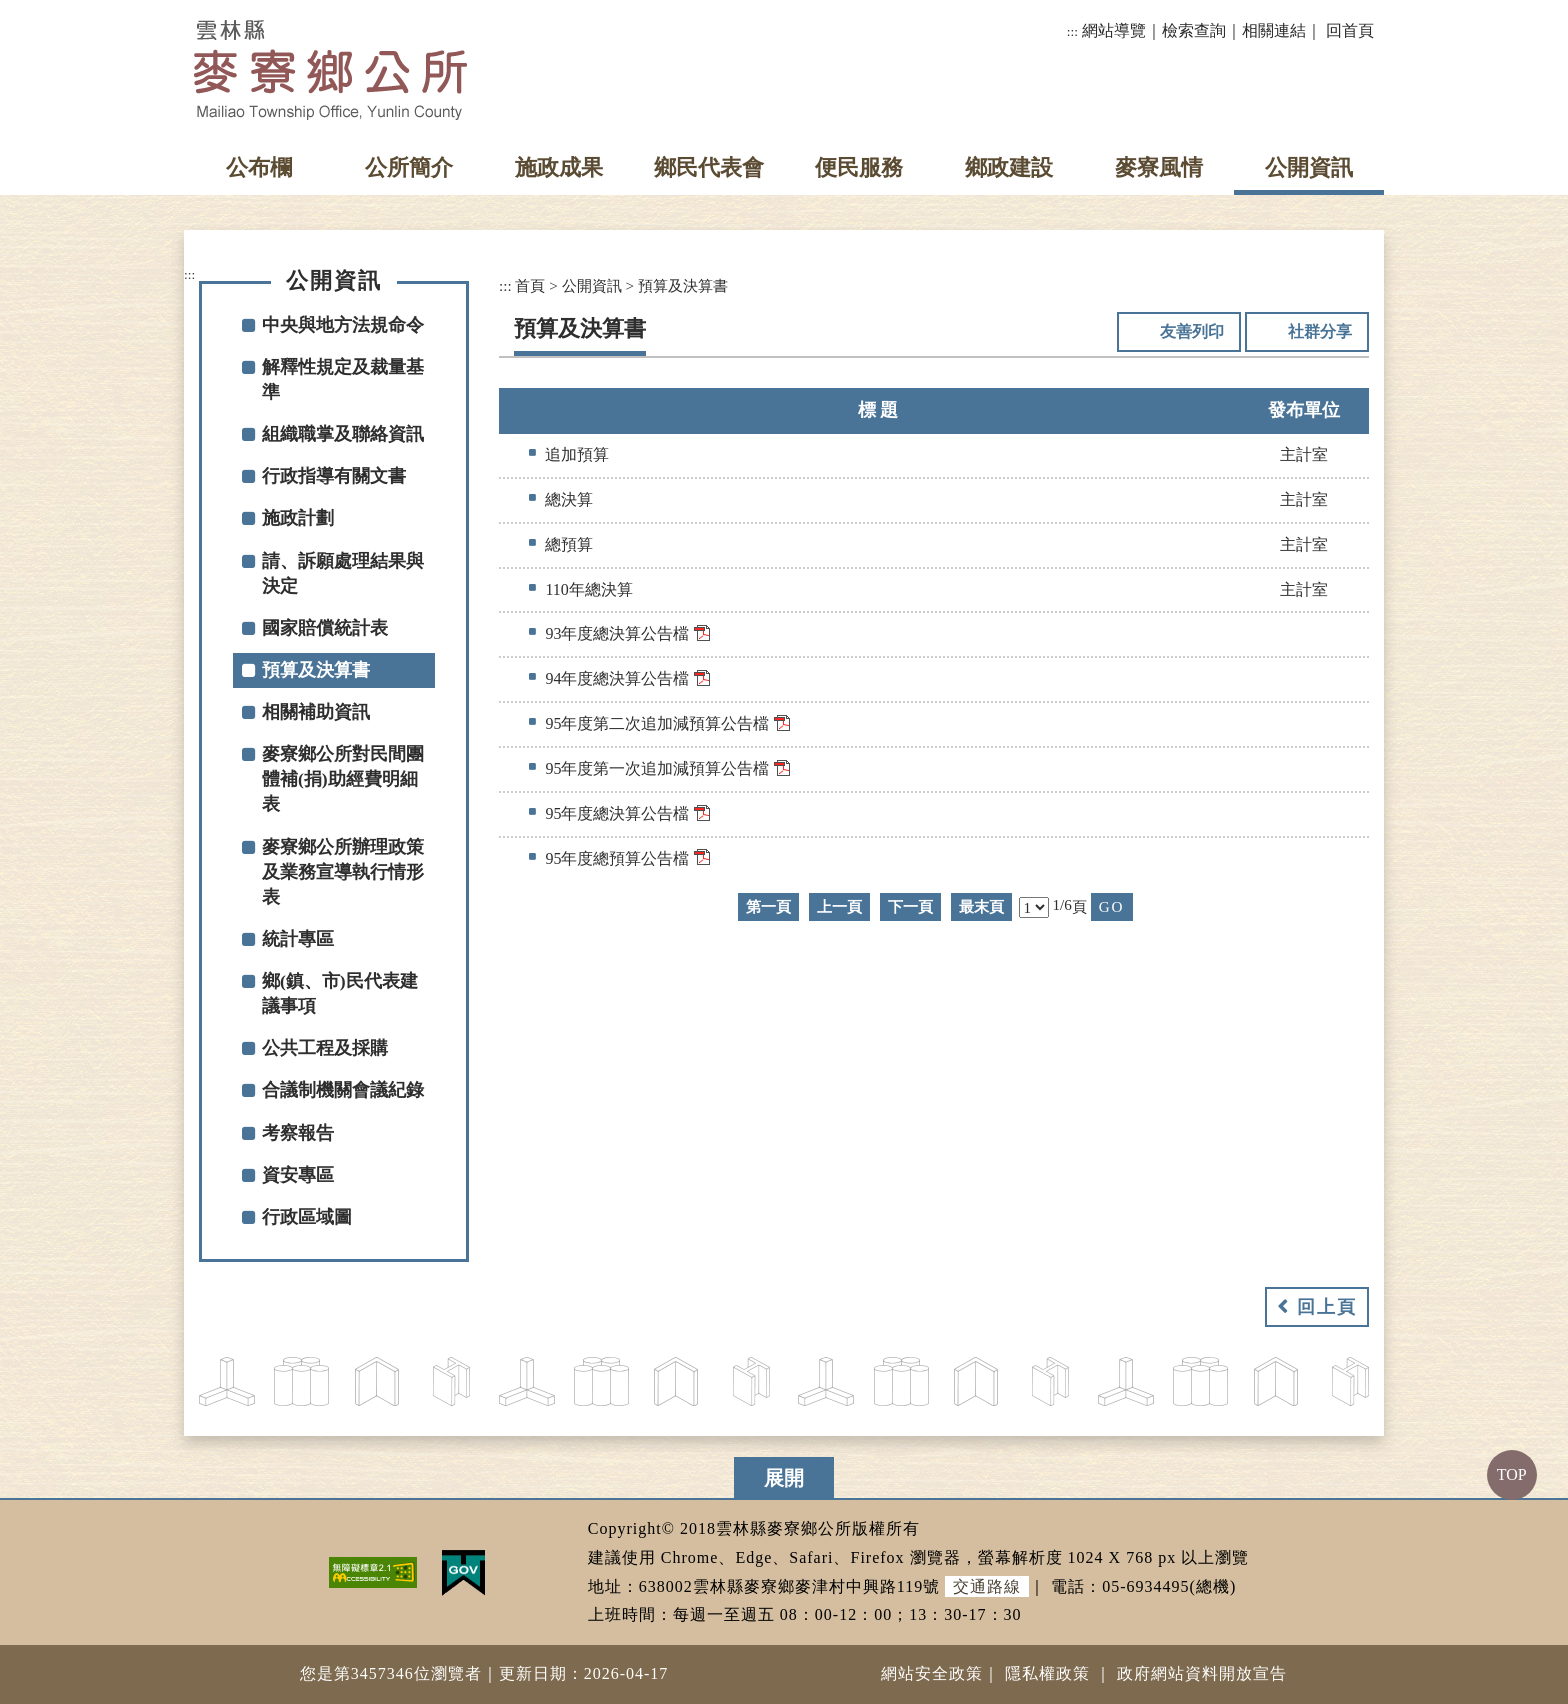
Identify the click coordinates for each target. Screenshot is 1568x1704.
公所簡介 (409, 167)
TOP (1512, 1474)
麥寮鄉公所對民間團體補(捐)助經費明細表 (343, 779)
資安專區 (298, 1175)
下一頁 (910, 906)
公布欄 (259, 167)
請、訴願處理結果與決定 (343, 573)
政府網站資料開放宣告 (1202, 1673)
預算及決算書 (316, 670)
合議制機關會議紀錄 (343, 1090)
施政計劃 (298, 518)
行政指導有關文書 (334, 476)
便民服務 (859, 167)
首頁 (530, 285)
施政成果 (559, 167)
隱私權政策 (1047, 1673)
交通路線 (987, 1586)
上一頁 (839, 906)
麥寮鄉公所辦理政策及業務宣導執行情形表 (343, 872)
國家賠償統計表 (325, 628)
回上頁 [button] (1327, 1307)
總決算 (569, 499)
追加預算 (577, 454)
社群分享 (1320, 331)
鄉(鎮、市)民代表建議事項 (340, 993)
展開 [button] (784, 1478)
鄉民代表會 (709, 167)
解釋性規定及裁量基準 (343, 379)
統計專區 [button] (298, 939)
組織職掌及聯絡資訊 (343, 434)
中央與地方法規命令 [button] (343, 325)
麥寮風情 (1159, 167)
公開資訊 (1309, 167)
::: (1072, 31)
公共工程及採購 (325, 1048)
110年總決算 (588, 589)
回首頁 (1350, 30)
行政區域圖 (307, 1217)
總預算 (569, 544)
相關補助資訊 (316, 712)
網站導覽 (1114, 30)
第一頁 (768, 906)
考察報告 (298, 1133)
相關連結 (1274, 30)
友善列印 (1192, 331)
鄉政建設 (1009, 167)
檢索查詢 (1194, 30)
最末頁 (981, 906)
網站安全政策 (932, 1673)
